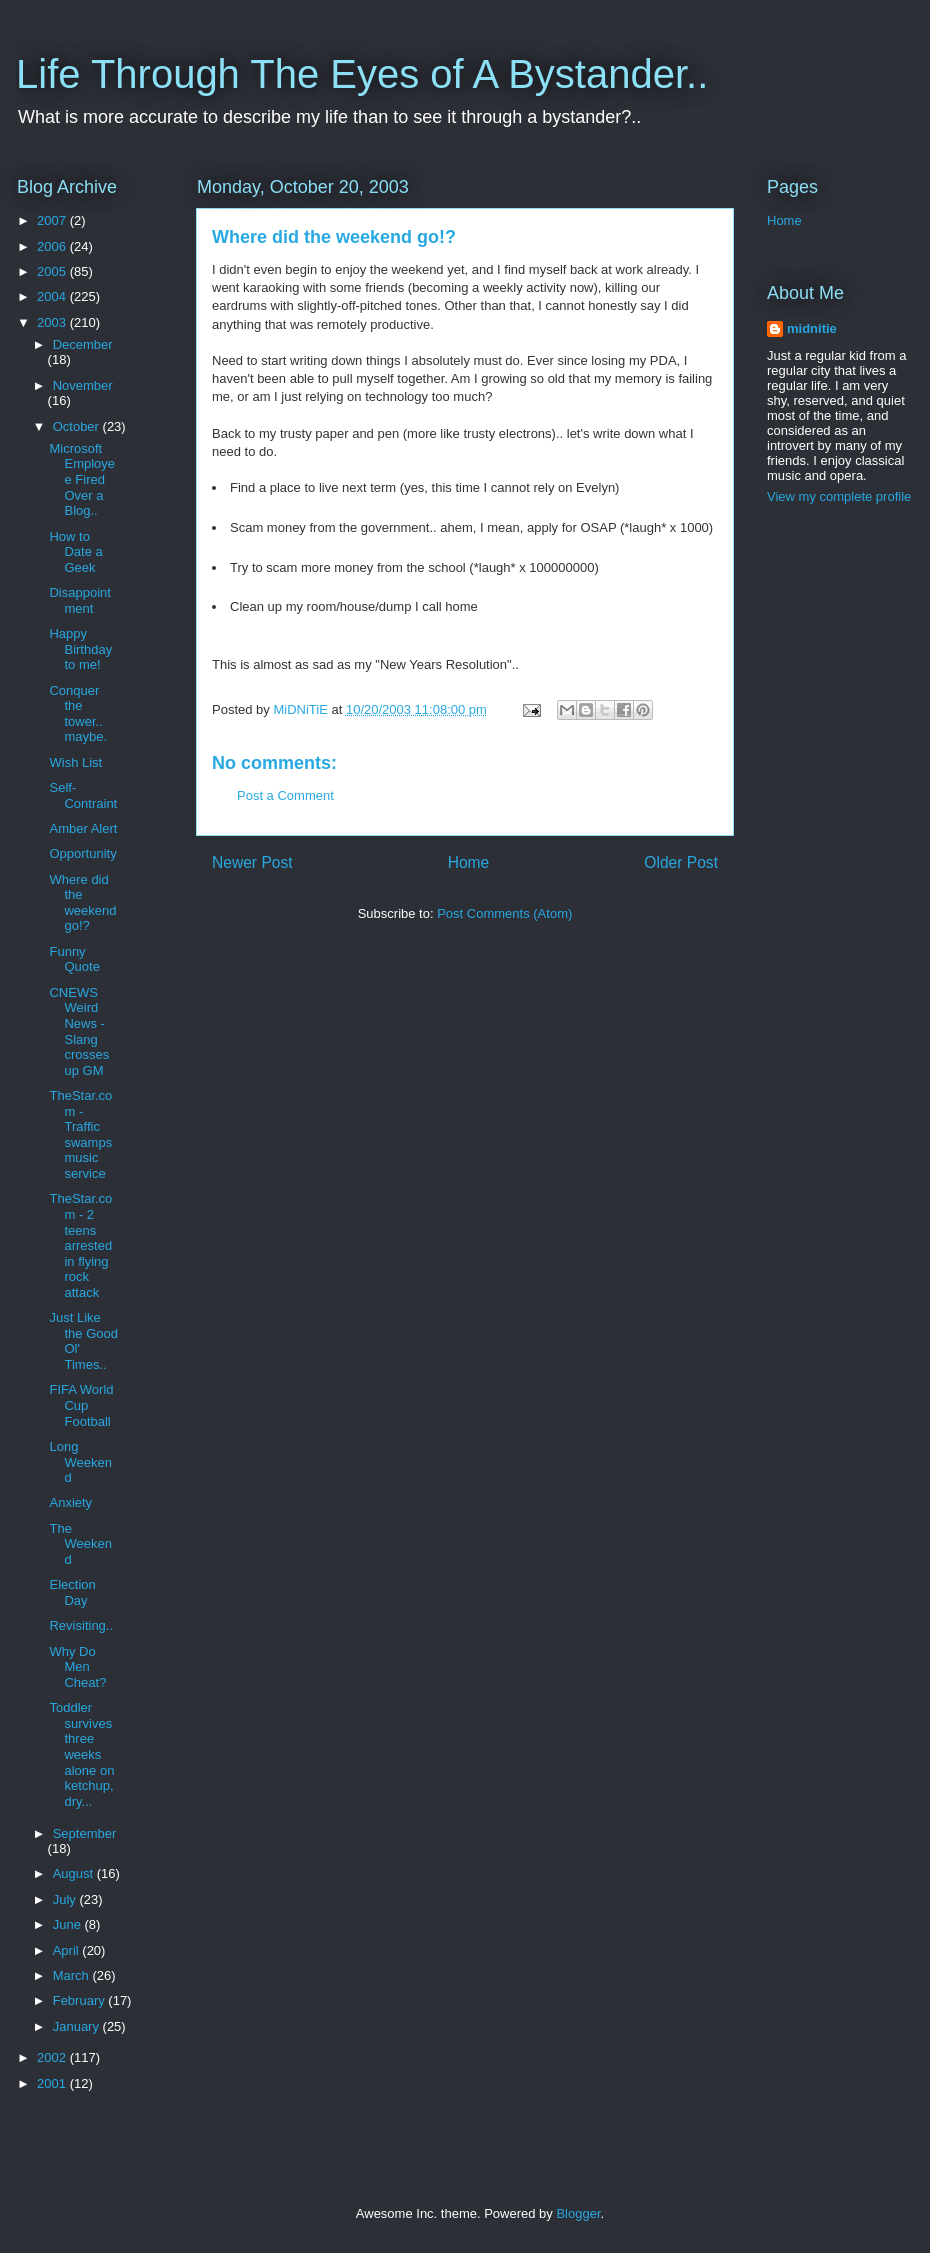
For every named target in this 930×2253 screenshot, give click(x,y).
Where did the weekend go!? (82, 903)
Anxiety (70, 1502)
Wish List (75, 762)
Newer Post (252, 862)
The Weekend (80, 1544)
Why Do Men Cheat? (77, 1667)
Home (469, 862)
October (78, 426)
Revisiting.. (81, 1625)
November (83, 385)
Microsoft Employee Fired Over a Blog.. (82, 479)
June (69, 1924)
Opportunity (82, 853)
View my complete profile (839, 496)
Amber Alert (83, 828)
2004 (53, 296)
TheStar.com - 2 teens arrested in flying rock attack (80, 1245)
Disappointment (79, 600)
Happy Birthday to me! (80, 649)
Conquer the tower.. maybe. (78, 714)
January (78, 2026)
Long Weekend (80, 1462)
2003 (53, 322)
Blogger (578, 2213)
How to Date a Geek (75, 552)
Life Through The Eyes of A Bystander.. (362, 74)
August (75, 1873)
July (66, 1899)
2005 (53, 271)
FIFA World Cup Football (81, 1405)
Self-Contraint (83, 795)
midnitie (812, 328)
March (73, 1975)
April (68, 1950)
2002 (53, 2057)
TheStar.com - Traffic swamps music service (80, 1134)
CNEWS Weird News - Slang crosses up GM (79, 1031)
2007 (53, 220)
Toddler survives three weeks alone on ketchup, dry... (81, 1754)
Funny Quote (74, 959)
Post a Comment (285, 795)
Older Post (681, 862)
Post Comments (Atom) (504, 913)
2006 (53, 246)
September (85, 1833)
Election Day (72, 1592)
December (83, 344)
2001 (53, 2083)
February (81, 2000)
